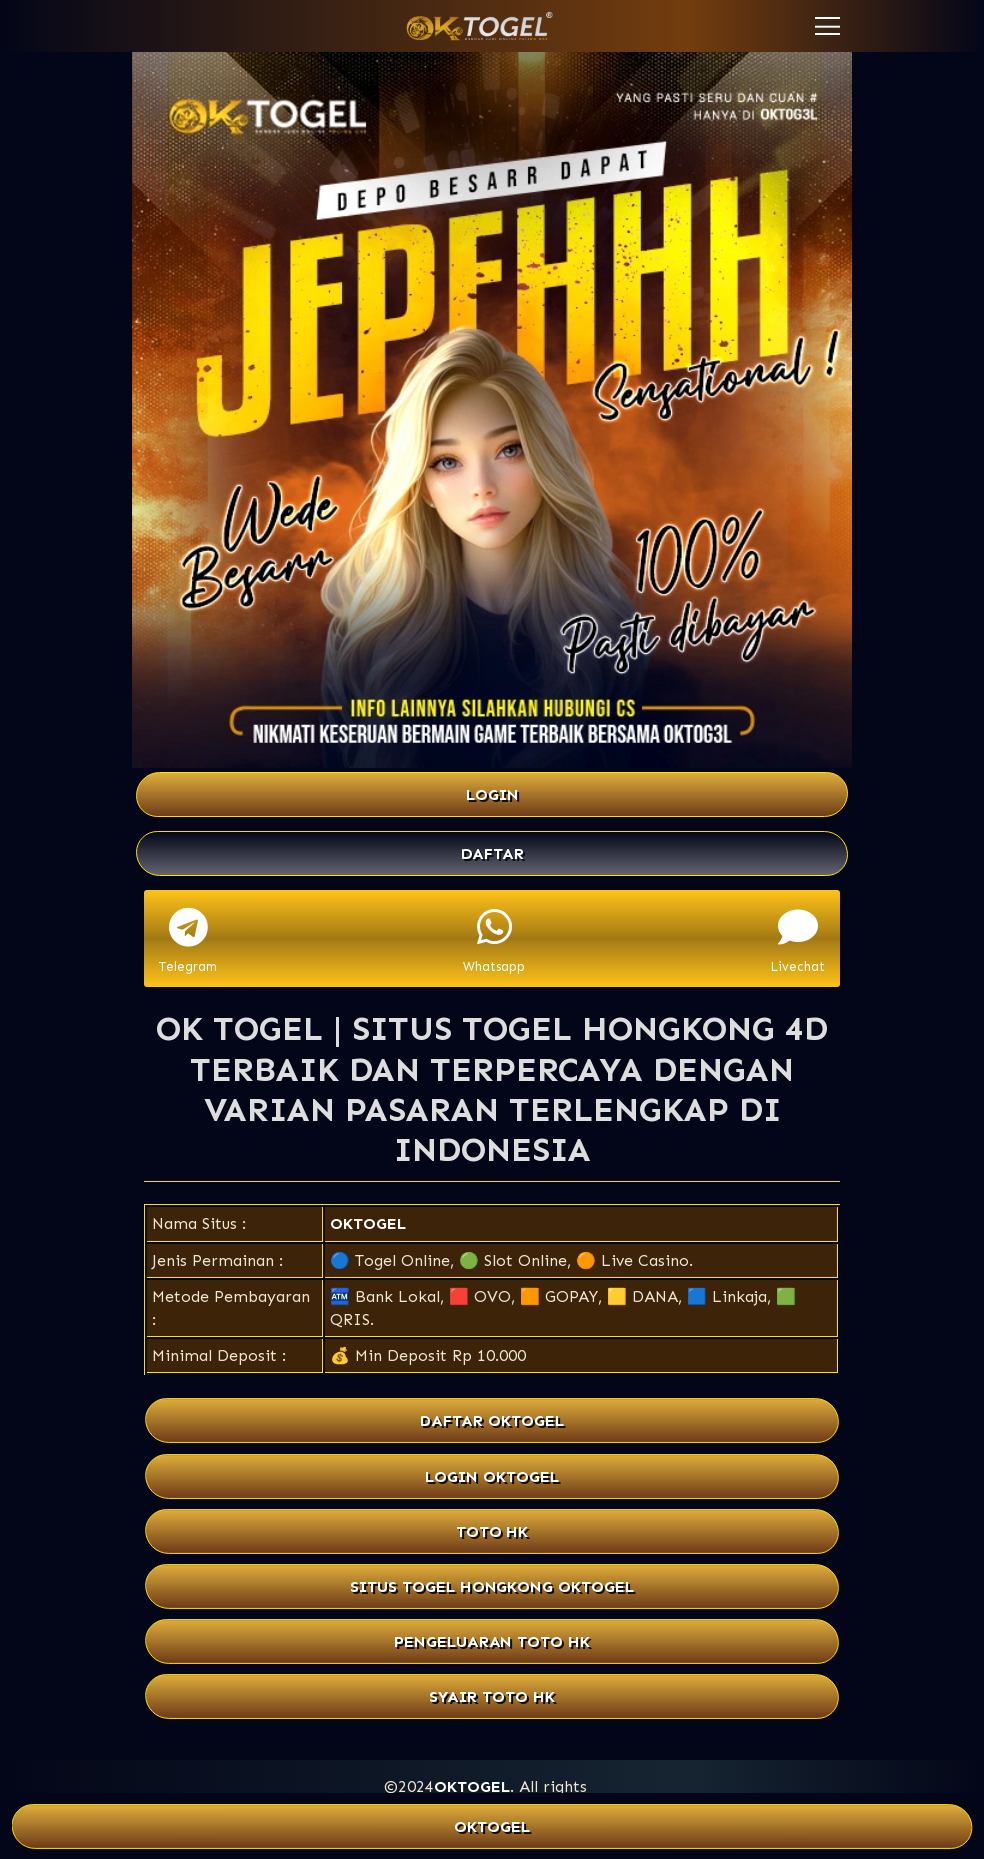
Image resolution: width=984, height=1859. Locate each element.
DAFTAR (492, 853)
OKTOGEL (368, 1223)
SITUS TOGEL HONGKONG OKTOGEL (491, 1586)
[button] (827, 26)
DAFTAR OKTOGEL (491, 1421)
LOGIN (492, 794)
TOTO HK (492, 1531)
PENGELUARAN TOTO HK (492, 1641)
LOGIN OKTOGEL (491, 1476)
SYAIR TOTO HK (491, 1696)
